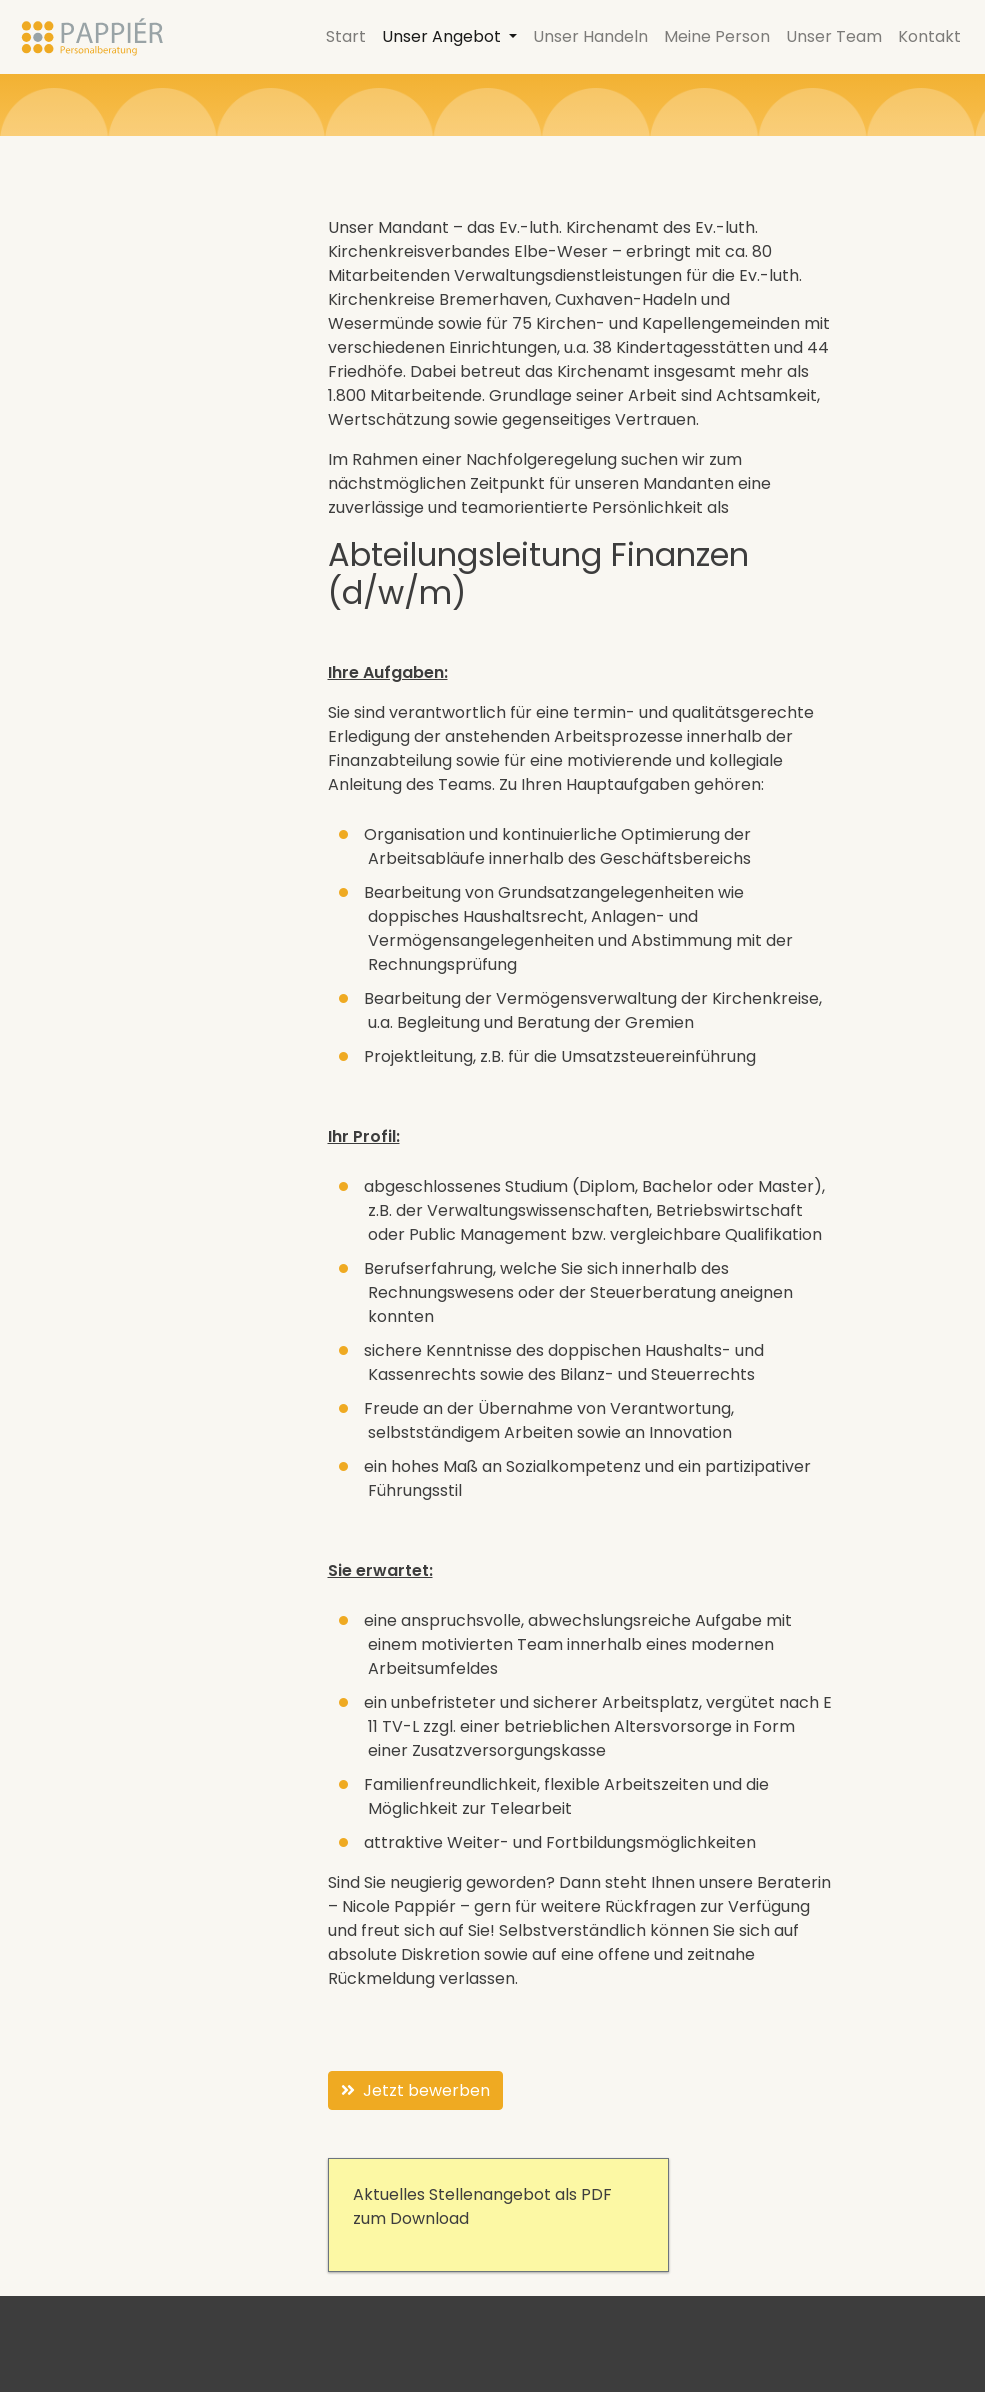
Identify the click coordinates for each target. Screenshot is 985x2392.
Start (346, 36)
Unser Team (834, 36)
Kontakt (929, 36)
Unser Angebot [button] (443, 36)
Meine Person (717, 36)
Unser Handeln (590, 36)
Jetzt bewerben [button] (415, 2090)
